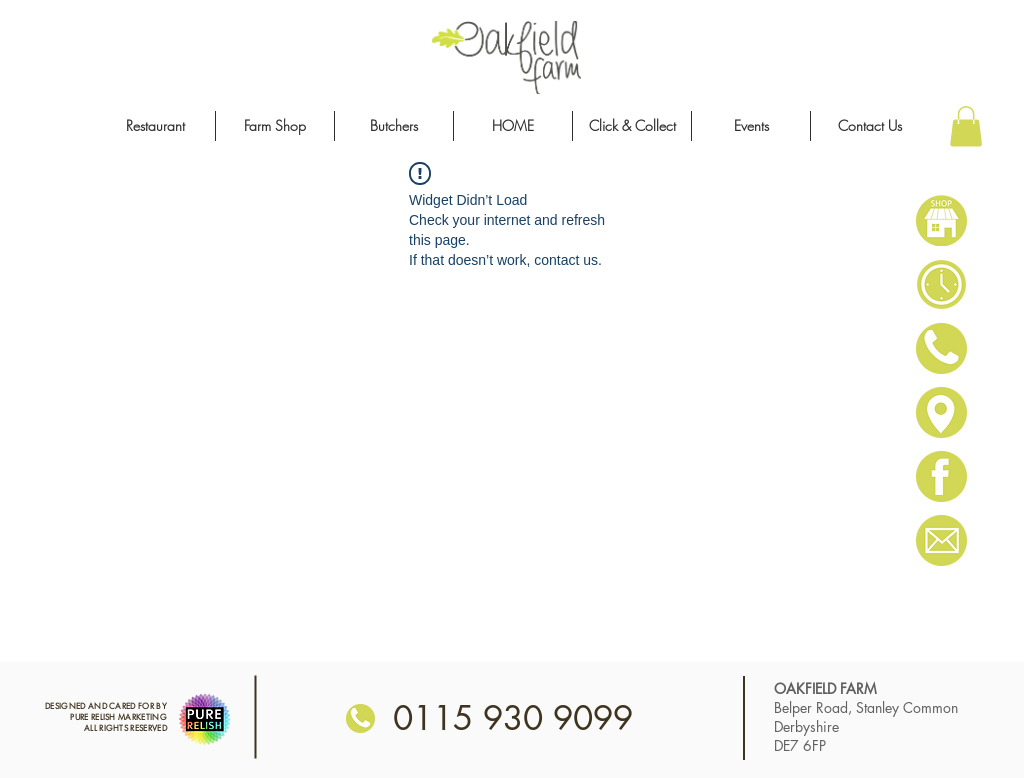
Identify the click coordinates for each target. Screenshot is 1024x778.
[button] (966, 126)
